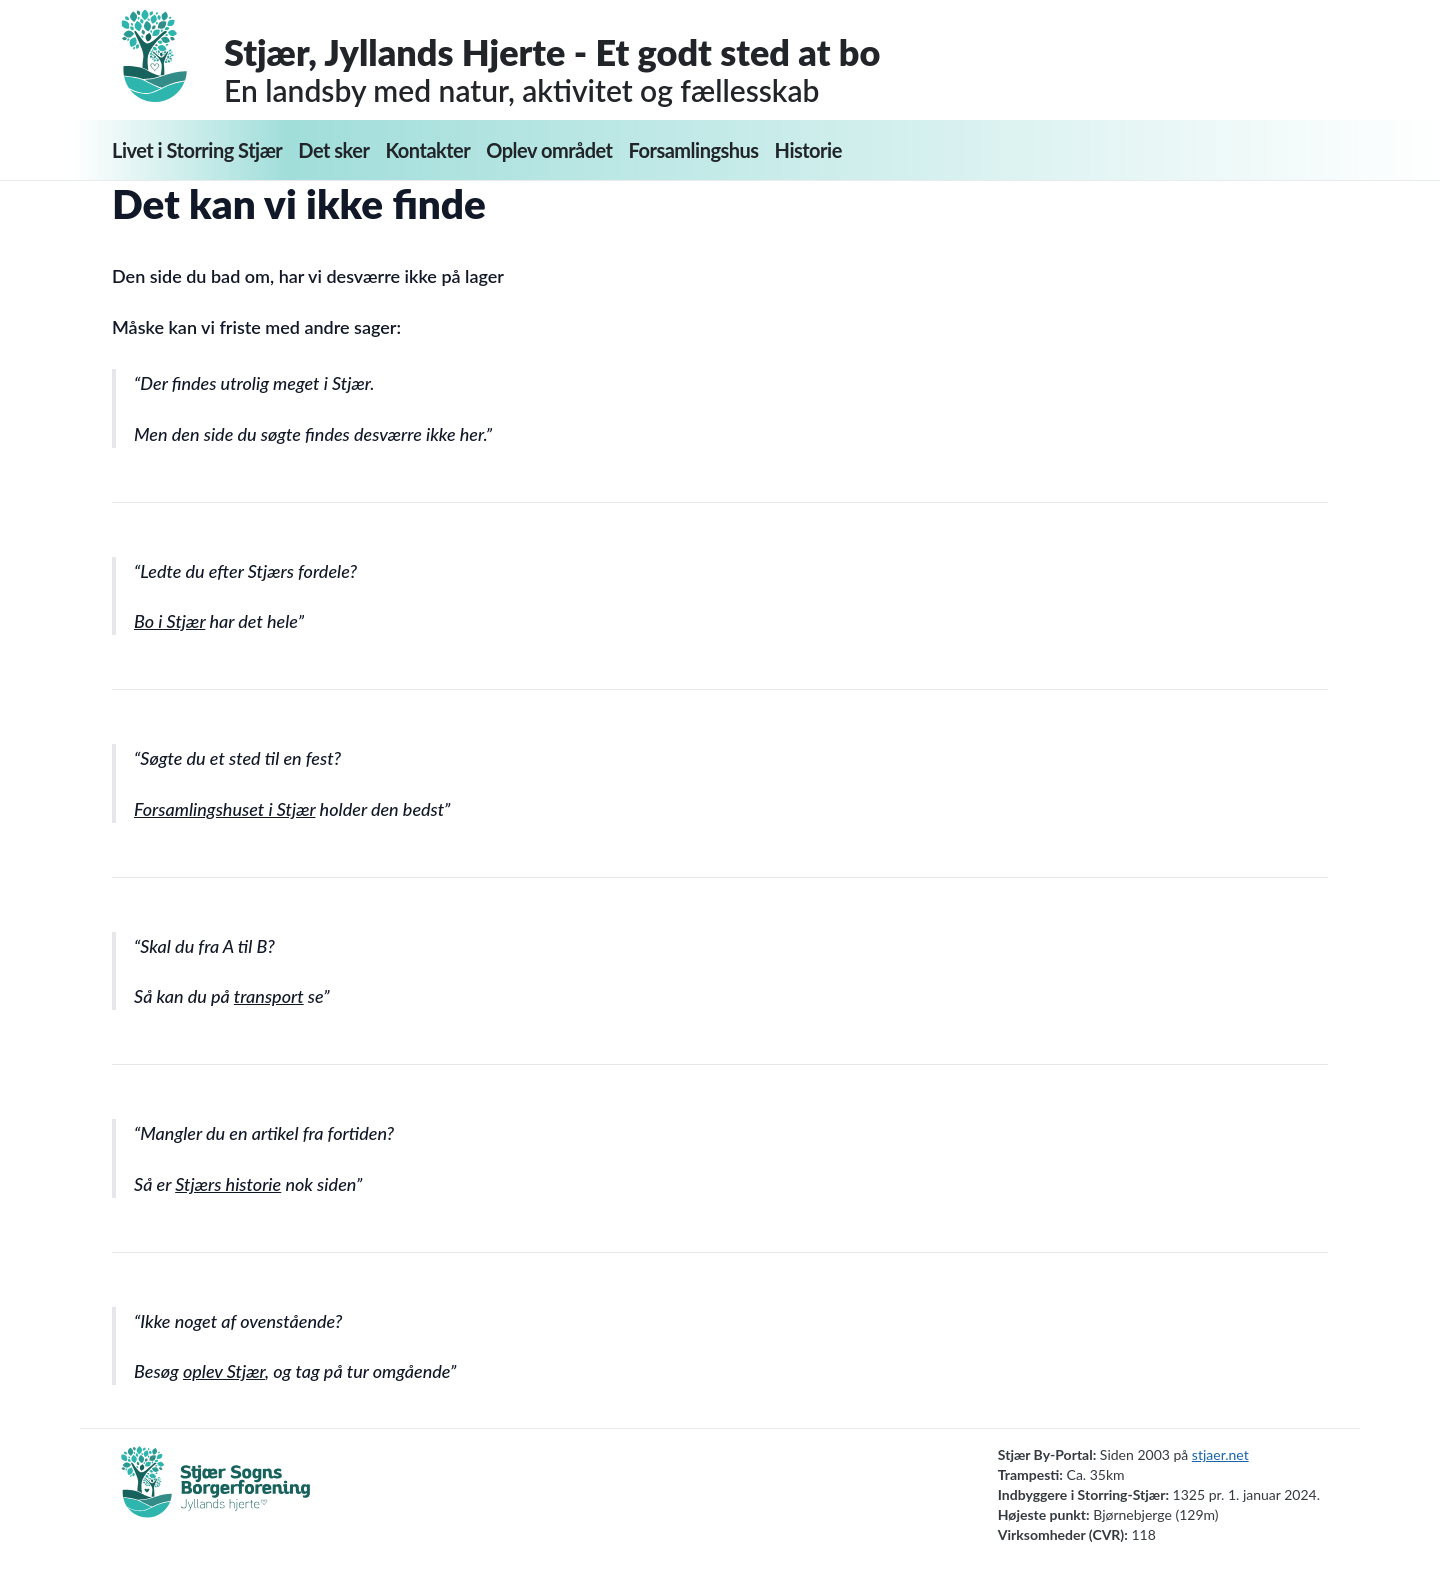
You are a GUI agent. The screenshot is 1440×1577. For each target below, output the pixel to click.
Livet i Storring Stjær (197, 150)
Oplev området (549, 150)
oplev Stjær (224, 1371)
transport (269, 996)
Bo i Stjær (169, 621)
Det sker (333, 150)
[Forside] (168, 56)
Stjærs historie (228, 1184)
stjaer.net (1220, 1454)
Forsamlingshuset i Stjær (224, 809)
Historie (808, 150)
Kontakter (427, 150)
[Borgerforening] (216, 1493)
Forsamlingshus (694, 150)
